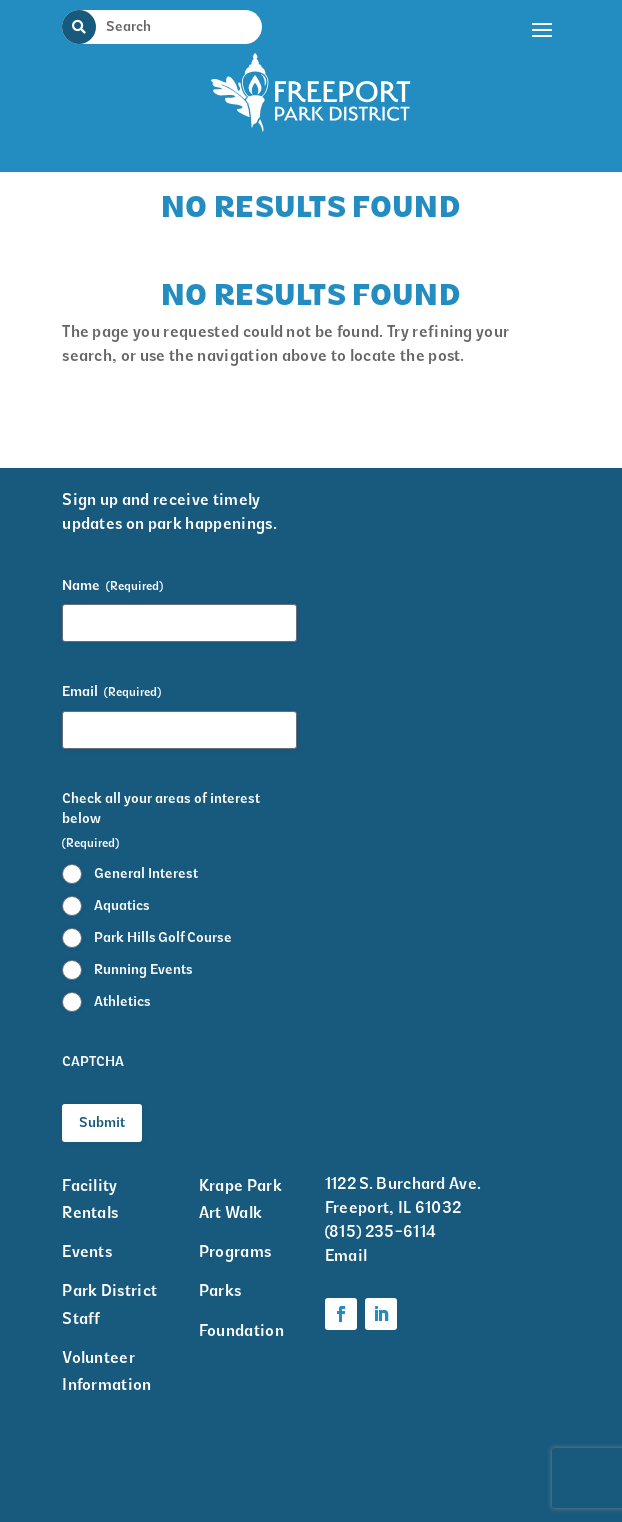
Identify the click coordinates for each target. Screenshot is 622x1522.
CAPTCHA (93, 1061)
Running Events (143, 969)
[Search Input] (174, 26)
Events (87, 1251)
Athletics (122, 1001)
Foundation (241, 1330)
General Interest (146, 873)
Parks (220, 1290)
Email (111, 692)
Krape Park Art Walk (240, 1199)
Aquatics (122, 905)
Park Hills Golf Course (163, 937)
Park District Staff (109, 1304)
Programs (235, 1251)
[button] (543, 85)
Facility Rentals (90, 1199)
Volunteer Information (107, 1371)
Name (112, 586)
